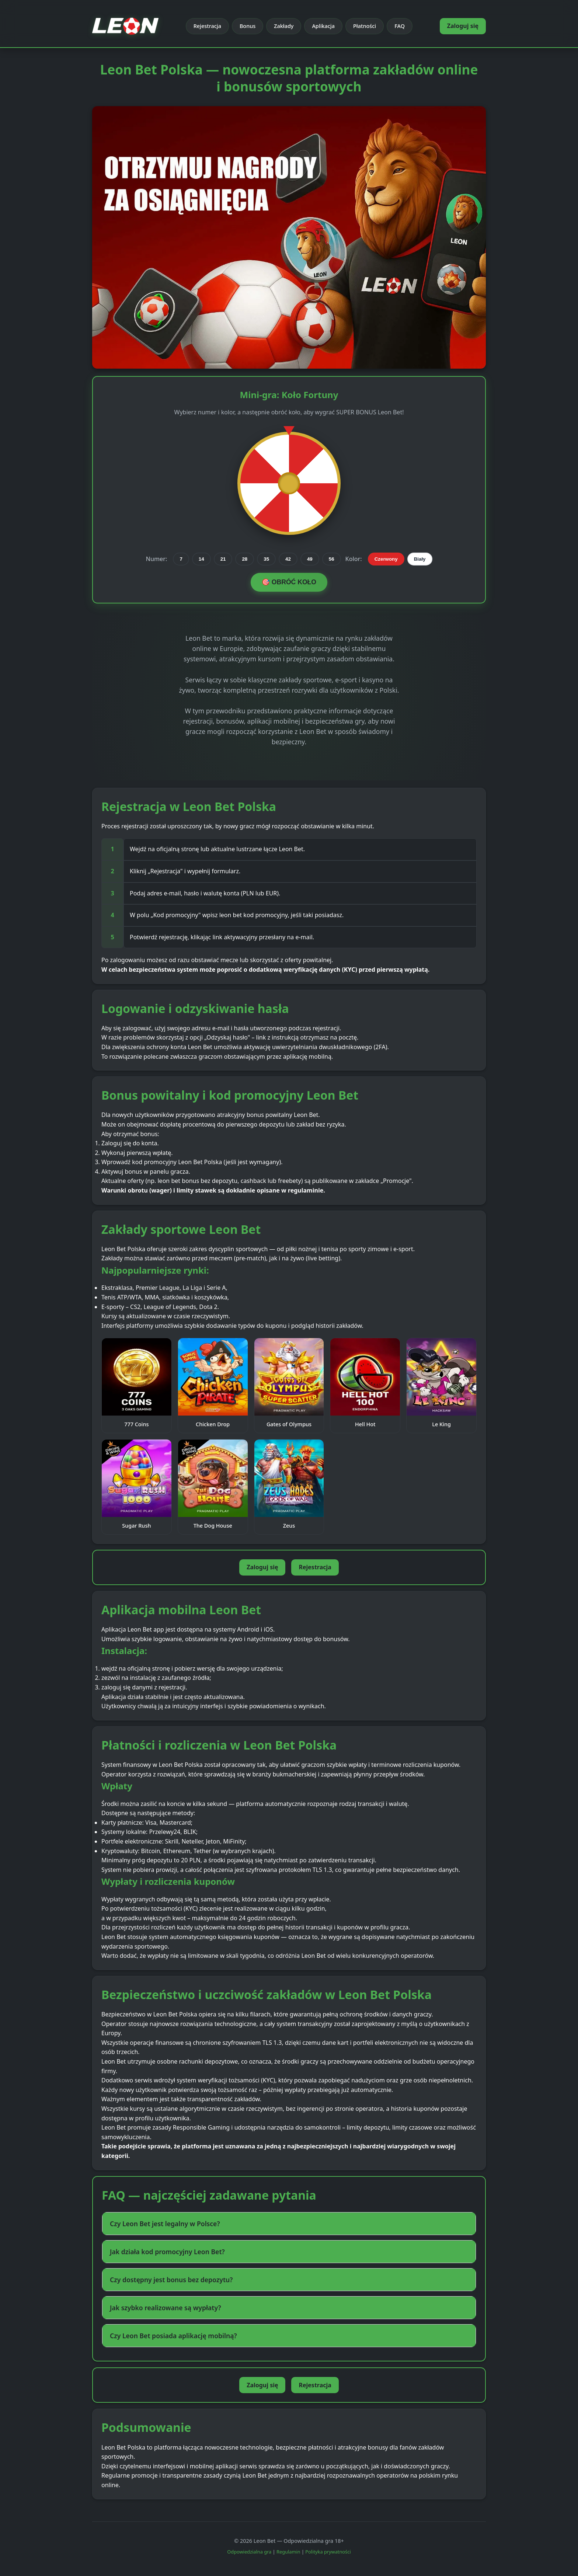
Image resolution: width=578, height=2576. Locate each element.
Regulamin (288, 2551)
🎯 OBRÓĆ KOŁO (289, 582)
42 (288, 559)
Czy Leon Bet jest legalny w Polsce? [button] (165, 2223)
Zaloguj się (462, 26)
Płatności (364, 25)
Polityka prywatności (328, 2551)
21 (223, 559)
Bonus (247, 25)
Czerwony (386, 559)
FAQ (399, 25)
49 (310, 559)
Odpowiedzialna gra (249, 2551)
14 (201, 559)
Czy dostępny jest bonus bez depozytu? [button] (171, 2279)
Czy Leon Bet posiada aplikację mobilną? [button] (173, 2335)
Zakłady (283, 25)
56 (331, 559)
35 (266, 559)
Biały (420, 559)
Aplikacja (323, 25)
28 (244, 559)
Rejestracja (207, 25)
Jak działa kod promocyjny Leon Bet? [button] (167, 2251)
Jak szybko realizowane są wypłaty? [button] (165, 2307)
